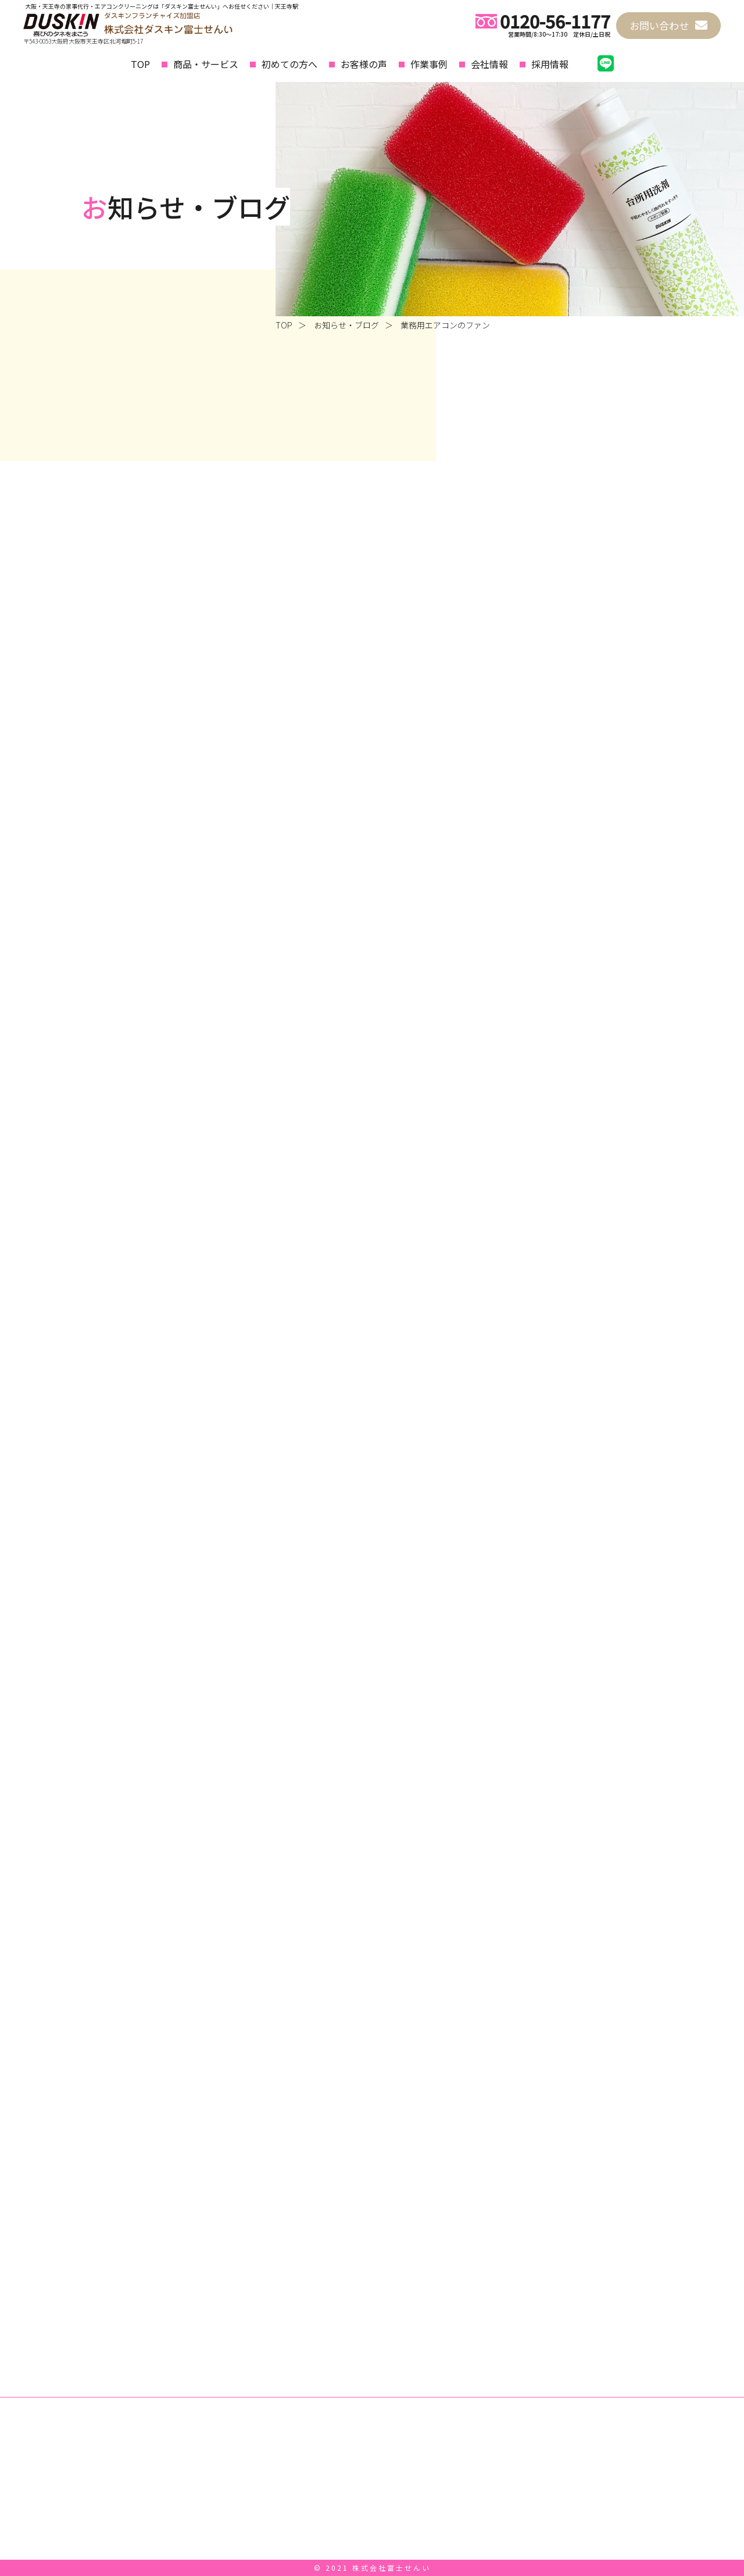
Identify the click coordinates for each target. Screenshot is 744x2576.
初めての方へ (289, 64)
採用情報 (549, 64)
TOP (140, 64)
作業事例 (429, 64)
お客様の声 (364, 64)
